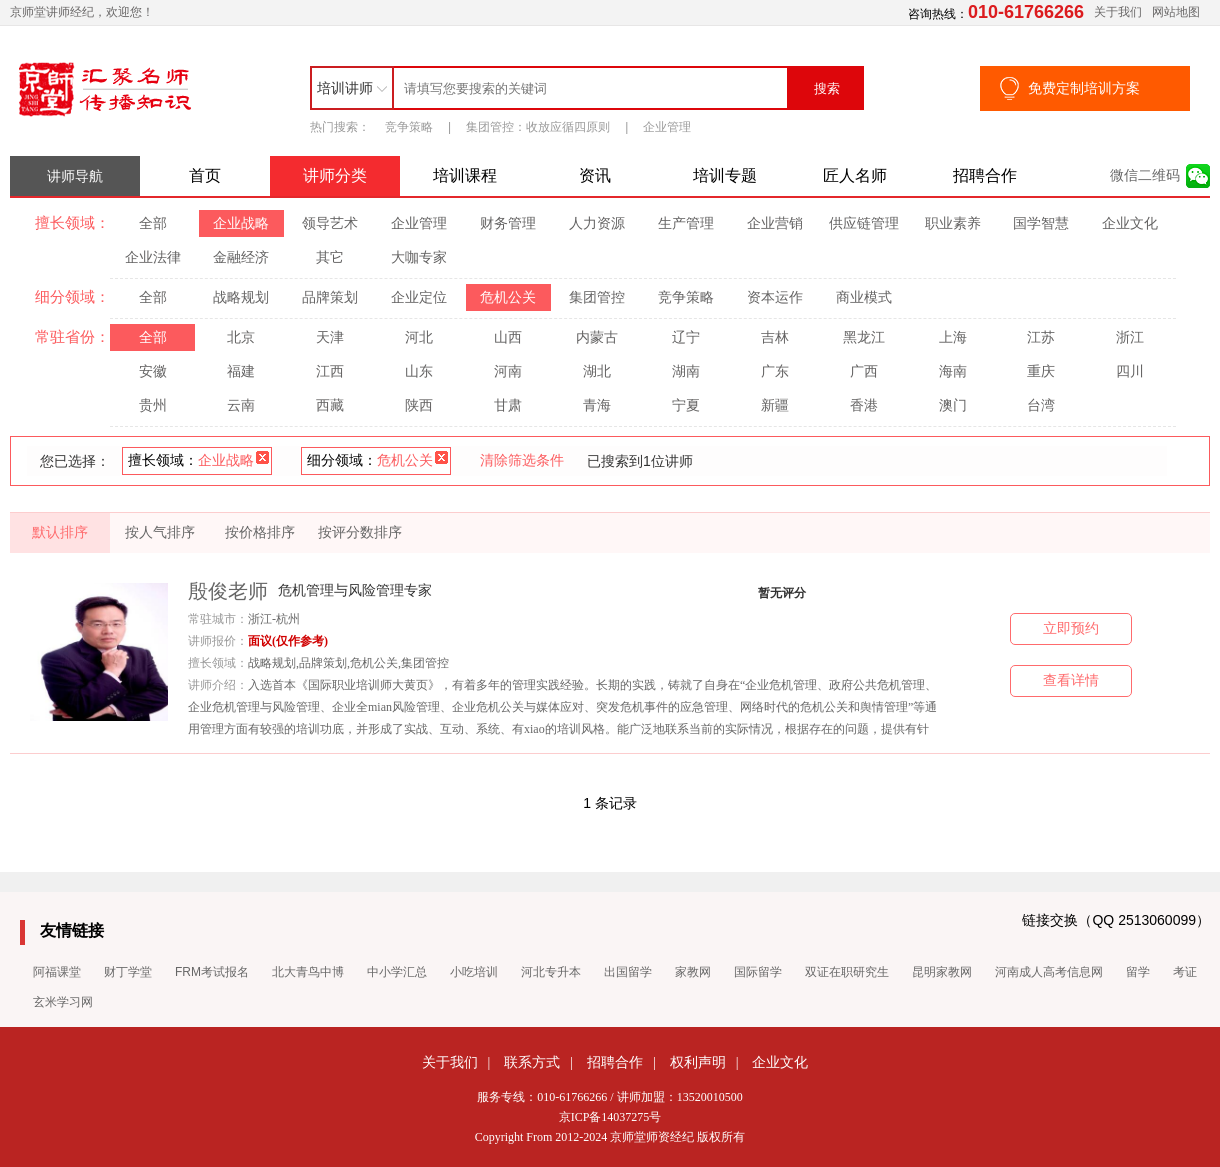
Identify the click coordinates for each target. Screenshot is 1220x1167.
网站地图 (1176, 12)
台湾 (1041, 405)
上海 (953, 337)
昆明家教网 (942, 972)
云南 (241, 405)
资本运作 (775, 297)
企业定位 (419, 297)
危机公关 (508, 297)
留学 (1138, 972)
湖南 (686, 371)
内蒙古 (597, 337)
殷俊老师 (228, 591)
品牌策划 (330, 297)
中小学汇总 (397, 972)
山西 (508, 337)
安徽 (153, 371)
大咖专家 (419, 257)
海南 (953, 371)
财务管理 (508, 223)
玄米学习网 (63, 1002)
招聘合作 (985, 175)
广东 (775, 371)
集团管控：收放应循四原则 (538, 127)
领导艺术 (330, 223)
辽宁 (686, 337)
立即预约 (1071, 628)
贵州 (153, 405)
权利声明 (698, 1062)
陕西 (419, 405)
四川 (1130, 371)
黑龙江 (864, 337)
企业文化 (1130, 223)
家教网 (693, 972)
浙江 (1130, 337)
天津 (330, 337)
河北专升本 (551, 972)
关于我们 (1118, 12)
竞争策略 (409, 127)
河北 (419, 337)
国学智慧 (1041, 223)
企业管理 (667, 127)
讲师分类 (335, 175)
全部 (153, 223)
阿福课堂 (57, 972)
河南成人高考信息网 (1049, 972)
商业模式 (864, 297)
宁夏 (686, 405)
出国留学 (628, 972)
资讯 (595, 175)
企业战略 (241, 223)
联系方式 (532, 1062)
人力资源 (597, 223)
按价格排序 (260, 532)
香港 (864, 405)
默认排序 (60, 532)
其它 (330, 257)
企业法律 (153, 257)
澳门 (953, 405)
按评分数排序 (360, 532)
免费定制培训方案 (1084, 88)
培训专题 (725, 175)
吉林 (775, 337)
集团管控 (597, 297)
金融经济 (241, 257)
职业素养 (953, 223)
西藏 (330, 405)
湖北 (597, 371)
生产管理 (686, 223)
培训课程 (465, 175)
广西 (864, 371)
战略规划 (241, 297)
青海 (597, 405)
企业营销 (775, 223)
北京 (241, 337)
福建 (241, 371)
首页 (205, 175)
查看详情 (1071, 680)
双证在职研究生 (847, 972)
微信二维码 (1145, 175)
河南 (508, 371)
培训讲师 (345, 88)
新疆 (775, 405)
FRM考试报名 (212, 972)
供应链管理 (864, 223)
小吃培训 (474, 972)
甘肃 (508, 405)
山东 (419, 371)
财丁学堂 (128, 972)
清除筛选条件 (522, 460)
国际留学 (758, 972)
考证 (1185, 972)
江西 (330, 371)
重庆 (1041, 371)
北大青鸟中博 (308, 972)
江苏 (1041, 337)
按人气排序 (160, 532)
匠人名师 (855, 175)
